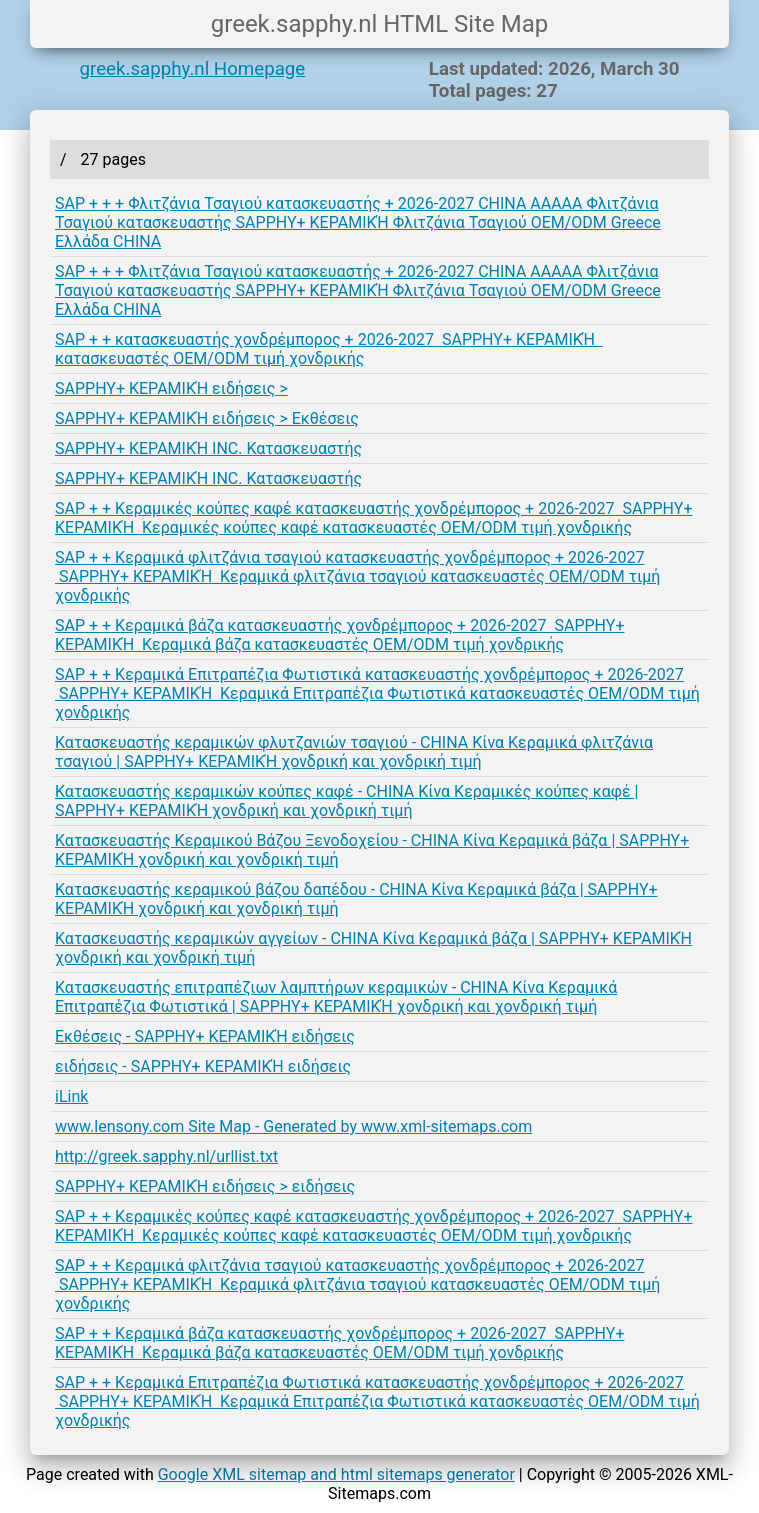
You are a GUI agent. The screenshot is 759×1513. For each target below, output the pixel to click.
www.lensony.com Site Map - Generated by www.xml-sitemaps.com (293, 1126)
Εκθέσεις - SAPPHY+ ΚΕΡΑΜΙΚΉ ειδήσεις (205, 1036)
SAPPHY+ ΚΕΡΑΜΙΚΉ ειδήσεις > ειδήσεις (205, 1186)
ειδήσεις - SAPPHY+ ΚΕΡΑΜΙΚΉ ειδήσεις (203, 1066)
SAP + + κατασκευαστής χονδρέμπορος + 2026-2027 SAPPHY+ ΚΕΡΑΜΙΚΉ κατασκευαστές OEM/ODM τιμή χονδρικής (329, 349)
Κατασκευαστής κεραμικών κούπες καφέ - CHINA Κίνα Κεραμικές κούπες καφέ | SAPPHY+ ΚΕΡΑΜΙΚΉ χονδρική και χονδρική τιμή (347, 801)
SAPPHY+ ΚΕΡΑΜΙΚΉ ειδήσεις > (171, 388)
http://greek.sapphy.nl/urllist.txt (166, 1156)
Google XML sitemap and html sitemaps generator (336, 1474)
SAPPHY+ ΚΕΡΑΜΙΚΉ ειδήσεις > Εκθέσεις (207, 418)
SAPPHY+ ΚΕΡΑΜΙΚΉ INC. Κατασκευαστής (208, 448)
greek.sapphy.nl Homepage (193, 69)
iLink (71, 1096)
